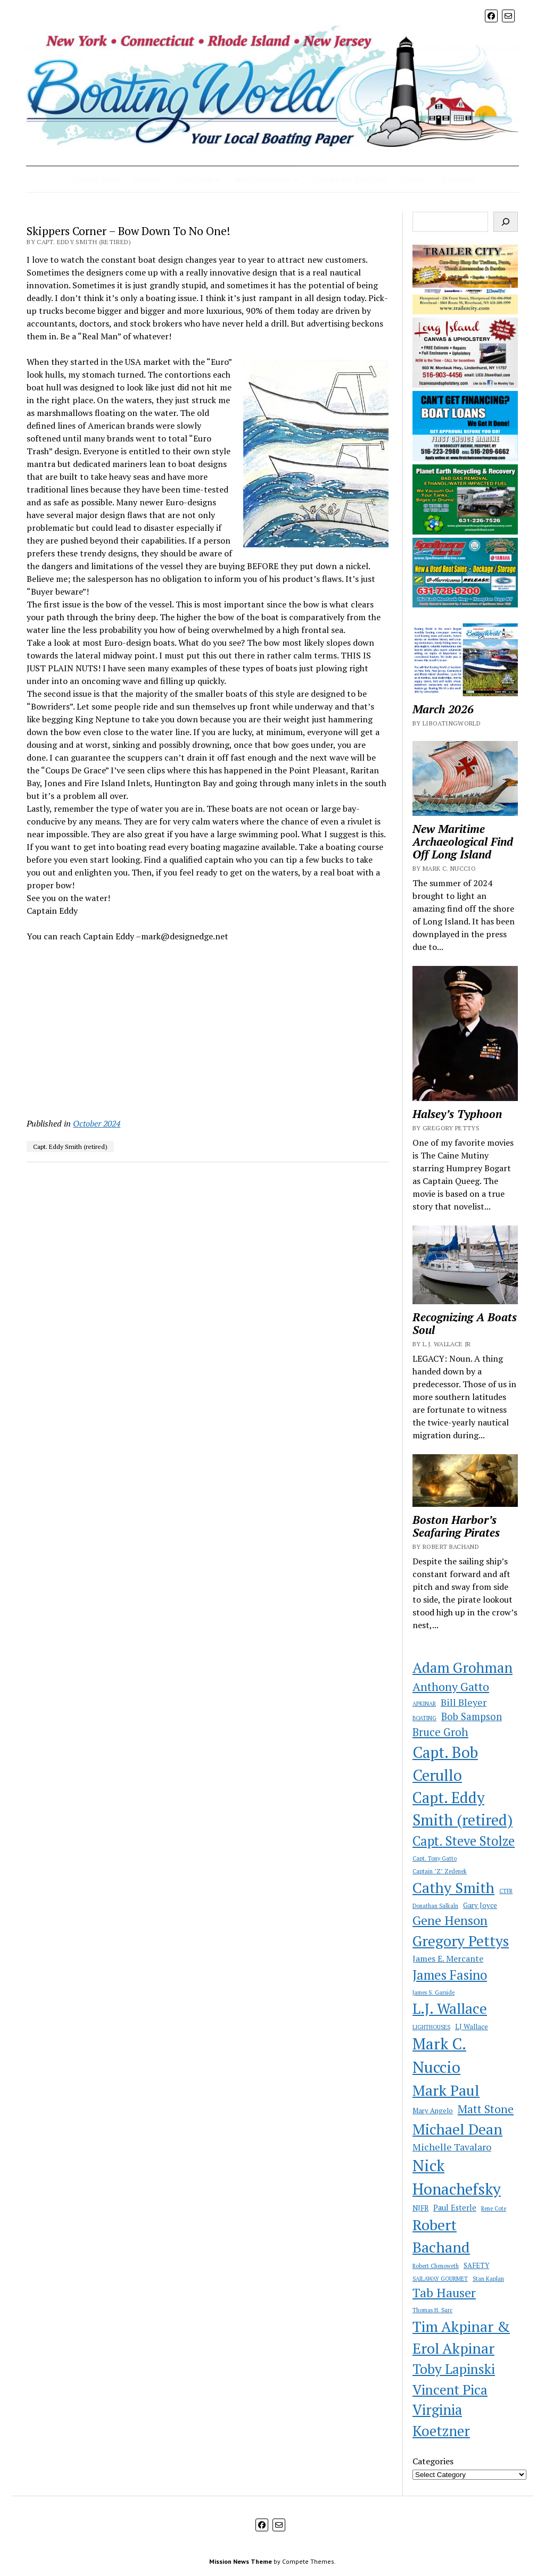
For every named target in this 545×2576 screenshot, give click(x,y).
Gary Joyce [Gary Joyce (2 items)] (480, 1905)
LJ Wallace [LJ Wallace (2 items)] (471, 2026)
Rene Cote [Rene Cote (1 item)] (493, 2208)
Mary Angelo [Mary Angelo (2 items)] (432, 2110)
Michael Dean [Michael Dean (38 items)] (457, 2129)
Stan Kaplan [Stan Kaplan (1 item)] (488, 2278)
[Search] (505, 222)
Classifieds (194, 179)
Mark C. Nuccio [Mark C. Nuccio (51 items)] (439, 2055)
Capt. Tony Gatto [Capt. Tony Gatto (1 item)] (434, 1858)
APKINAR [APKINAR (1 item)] (424, 1703)
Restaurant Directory (349, 179)
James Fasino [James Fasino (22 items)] (449, 1974)
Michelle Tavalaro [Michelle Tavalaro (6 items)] (451, 2146)
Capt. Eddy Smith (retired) (70, 1147)
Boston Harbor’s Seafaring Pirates (456, 1526)
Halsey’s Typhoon (457, 1113)
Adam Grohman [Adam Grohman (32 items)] (462, 1667)
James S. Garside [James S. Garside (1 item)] (433, 1992)
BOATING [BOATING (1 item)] (424, 1718)
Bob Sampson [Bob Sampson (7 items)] (471, 1716)
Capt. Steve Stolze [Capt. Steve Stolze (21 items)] (463, 1840)
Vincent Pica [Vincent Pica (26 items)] (450, 2389)
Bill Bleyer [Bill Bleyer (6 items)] (463, 1702)
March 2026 (443, 709)
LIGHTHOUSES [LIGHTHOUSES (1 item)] (431, 2027)
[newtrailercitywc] (465, 311)
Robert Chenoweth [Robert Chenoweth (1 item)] (435, 2266)
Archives (147, 179)
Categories (432, 2461)
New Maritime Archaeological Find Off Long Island (462, 841)
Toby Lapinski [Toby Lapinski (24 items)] (453, 2369)
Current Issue (96, 179)
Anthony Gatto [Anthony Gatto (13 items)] (450, 1686)
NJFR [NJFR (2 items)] (420, 2208)
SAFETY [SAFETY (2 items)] (476, 2265)
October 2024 (96, 1123)
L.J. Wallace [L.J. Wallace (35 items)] (449, 2008)
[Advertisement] (207, 1029)
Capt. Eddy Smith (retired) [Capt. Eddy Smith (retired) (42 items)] (462, 1809)
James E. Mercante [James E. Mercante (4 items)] (447, 1958)
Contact (414, 179)
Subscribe (458, 179)
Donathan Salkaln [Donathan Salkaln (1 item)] (435, 1906)
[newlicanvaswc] (465, 384)
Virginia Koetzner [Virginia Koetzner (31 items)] (441, 2420)
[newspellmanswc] (465, 604)
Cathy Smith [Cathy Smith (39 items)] (453, 1887)
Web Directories (263, 179)
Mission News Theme (240, 2561)
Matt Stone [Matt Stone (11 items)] (486, 2109)
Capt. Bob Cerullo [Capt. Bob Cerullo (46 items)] (445, 1763)
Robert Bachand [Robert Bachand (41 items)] (441, 2236)
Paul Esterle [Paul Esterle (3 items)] (454, 2208)
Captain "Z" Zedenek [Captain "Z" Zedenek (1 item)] (439, 1871)
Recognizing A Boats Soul (464, 1323)
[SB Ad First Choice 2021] (465, 458)
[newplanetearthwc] (465, 531)
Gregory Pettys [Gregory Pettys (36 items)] (460, 1940)
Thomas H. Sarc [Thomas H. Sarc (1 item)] (432, 2310)
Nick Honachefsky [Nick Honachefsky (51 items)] (456, 2177)
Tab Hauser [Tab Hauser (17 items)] (444, 2293)
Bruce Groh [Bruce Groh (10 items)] (440, 1732)
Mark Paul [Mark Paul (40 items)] (446, 2090)
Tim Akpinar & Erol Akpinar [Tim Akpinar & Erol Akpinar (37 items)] (461, 2337)
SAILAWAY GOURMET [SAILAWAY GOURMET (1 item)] (440, 2278)
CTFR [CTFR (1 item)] (506, 1891)
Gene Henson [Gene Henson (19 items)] (450, 1920)
